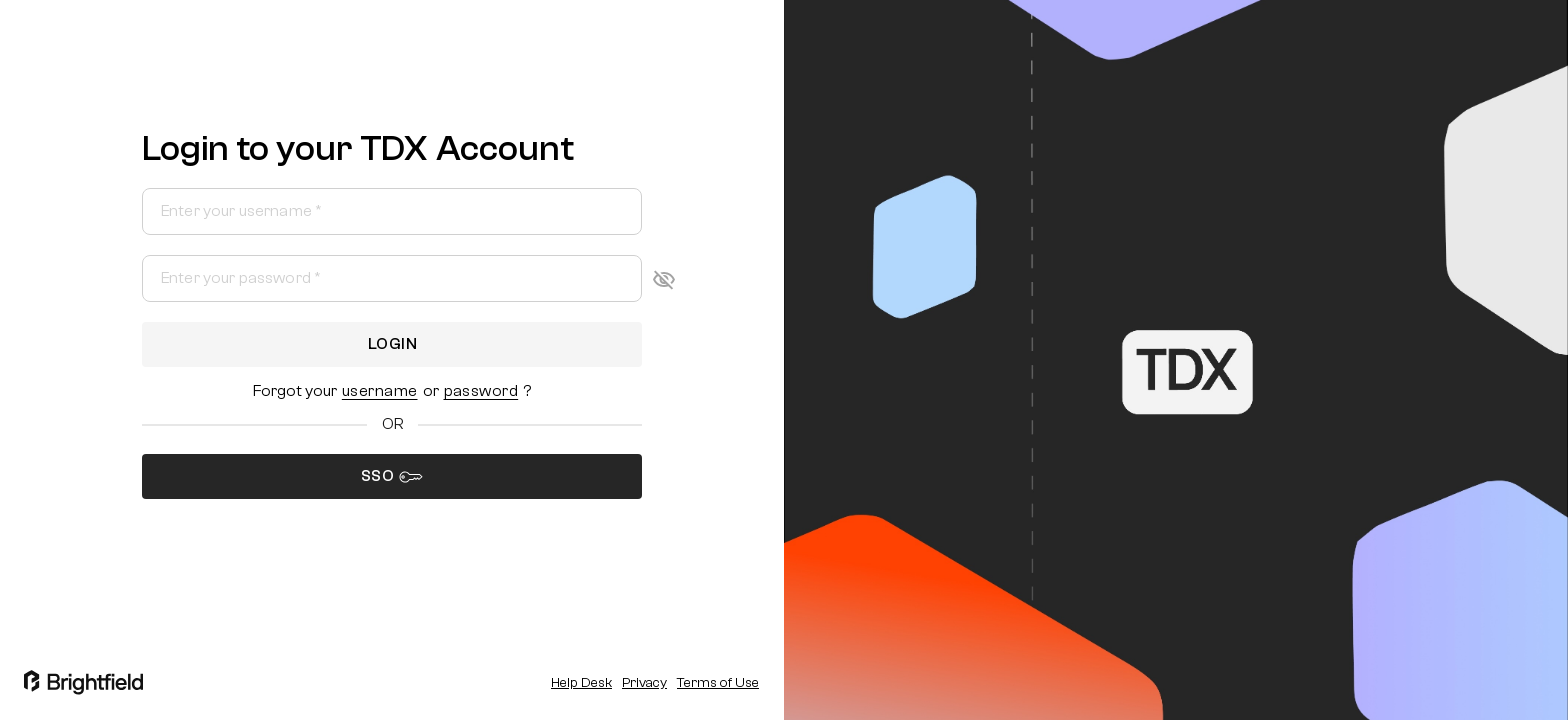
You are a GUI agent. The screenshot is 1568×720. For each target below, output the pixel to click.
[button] (380, 391)
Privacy (644, 683)
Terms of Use (718, 683)
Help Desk (581, 683)
